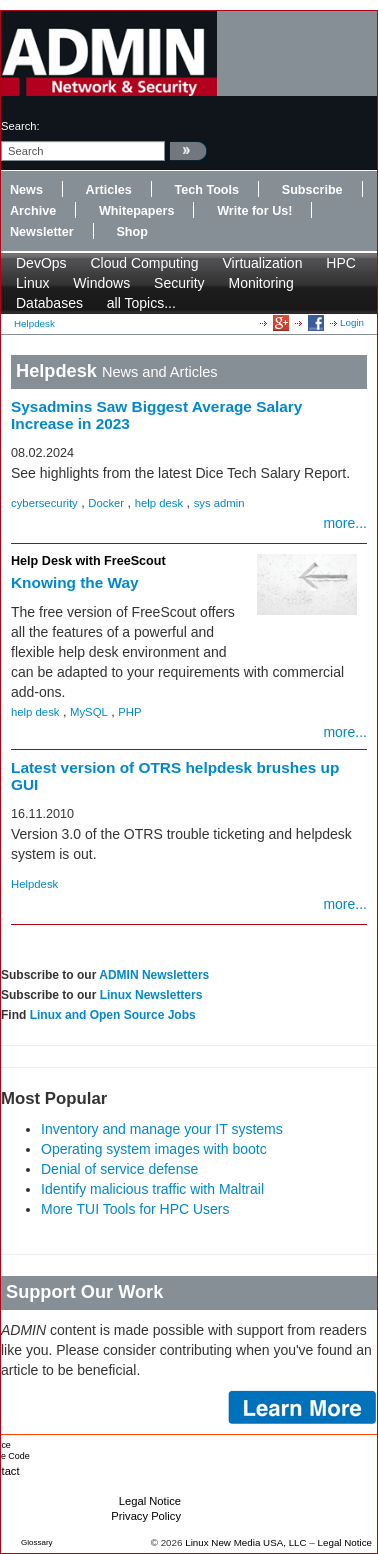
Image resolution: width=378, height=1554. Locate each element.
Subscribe (312, 190)
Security (179, 283)
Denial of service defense (119, 1169)
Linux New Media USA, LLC (245, 1542)
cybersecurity (44, 503)
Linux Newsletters (151, 995)
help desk (159, 503)
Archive (33, 211)
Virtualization (263, 263)
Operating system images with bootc (154, 1149)
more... (345, 523)
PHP (129, 712)
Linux (32, 283)
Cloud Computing (144, 263)
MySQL (89, 712)
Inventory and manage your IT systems (162, 1129)
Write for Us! (254, 211)
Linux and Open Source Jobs (113, 1015)
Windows (101, 283)
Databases (49, 303)
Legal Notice (150, 1501)
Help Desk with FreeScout (88, 561)
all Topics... (141, 303)
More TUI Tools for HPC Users (135, 1209)
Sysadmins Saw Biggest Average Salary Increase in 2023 (156, 415)
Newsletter (42, 232)
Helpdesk (34, 323)
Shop (131, 232)
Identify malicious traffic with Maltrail (152, 1189)
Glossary (37, 1542)
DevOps (41, 263)
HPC (341, 263)
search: (20, 126)
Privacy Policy (146, 1516)
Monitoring (261, 283)
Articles (109, 190)
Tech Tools (206, 190)
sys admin (219, 503)
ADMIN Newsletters (154, 975)
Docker (106, 503)
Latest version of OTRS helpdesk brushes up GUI (175, 776)
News (26, 190)
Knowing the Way (75, 582)
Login (352, 322)
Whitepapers (137, 211)
